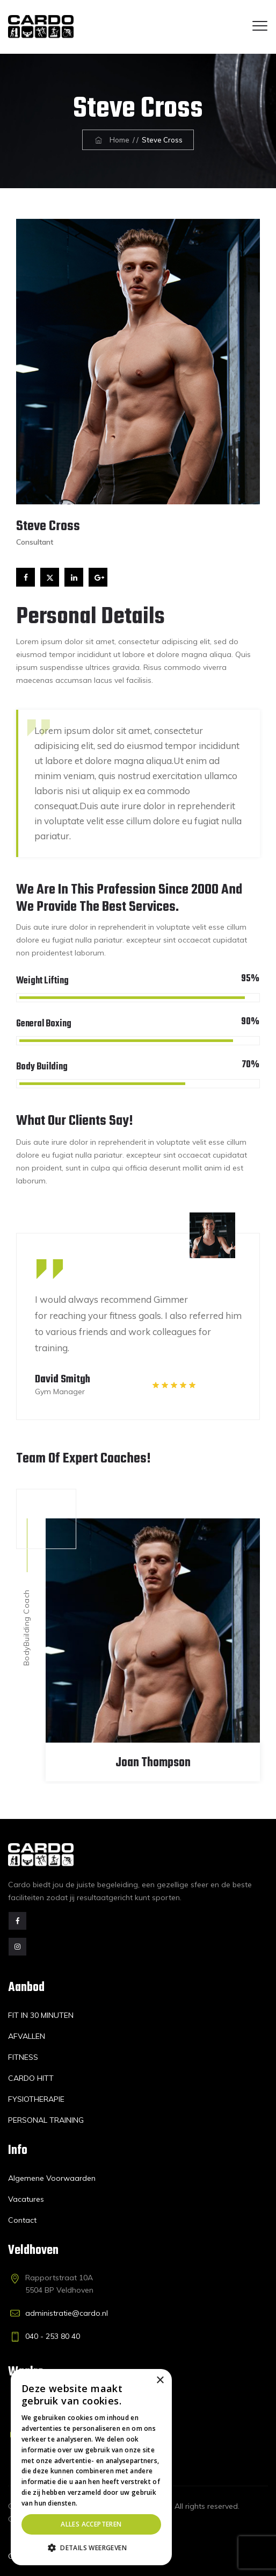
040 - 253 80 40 (52, 2336)
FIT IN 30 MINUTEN (41, 2015)
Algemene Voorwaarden (52, 2178)
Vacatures (26, 2199)
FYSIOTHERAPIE (36, 2099)
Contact (22, 2220)
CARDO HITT (31, 2078)
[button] (91, 2548)
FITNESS (23, 2057)
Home (111, 139)
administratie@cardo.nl (66, 2313)
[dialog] (91, 2467)
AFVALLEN (26, 2036)
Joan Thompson (153, 1763)
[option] (138, 1316)
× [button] (160, 2381)
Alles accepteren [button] (91, 2524)
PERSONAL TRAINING (46, 2120)
